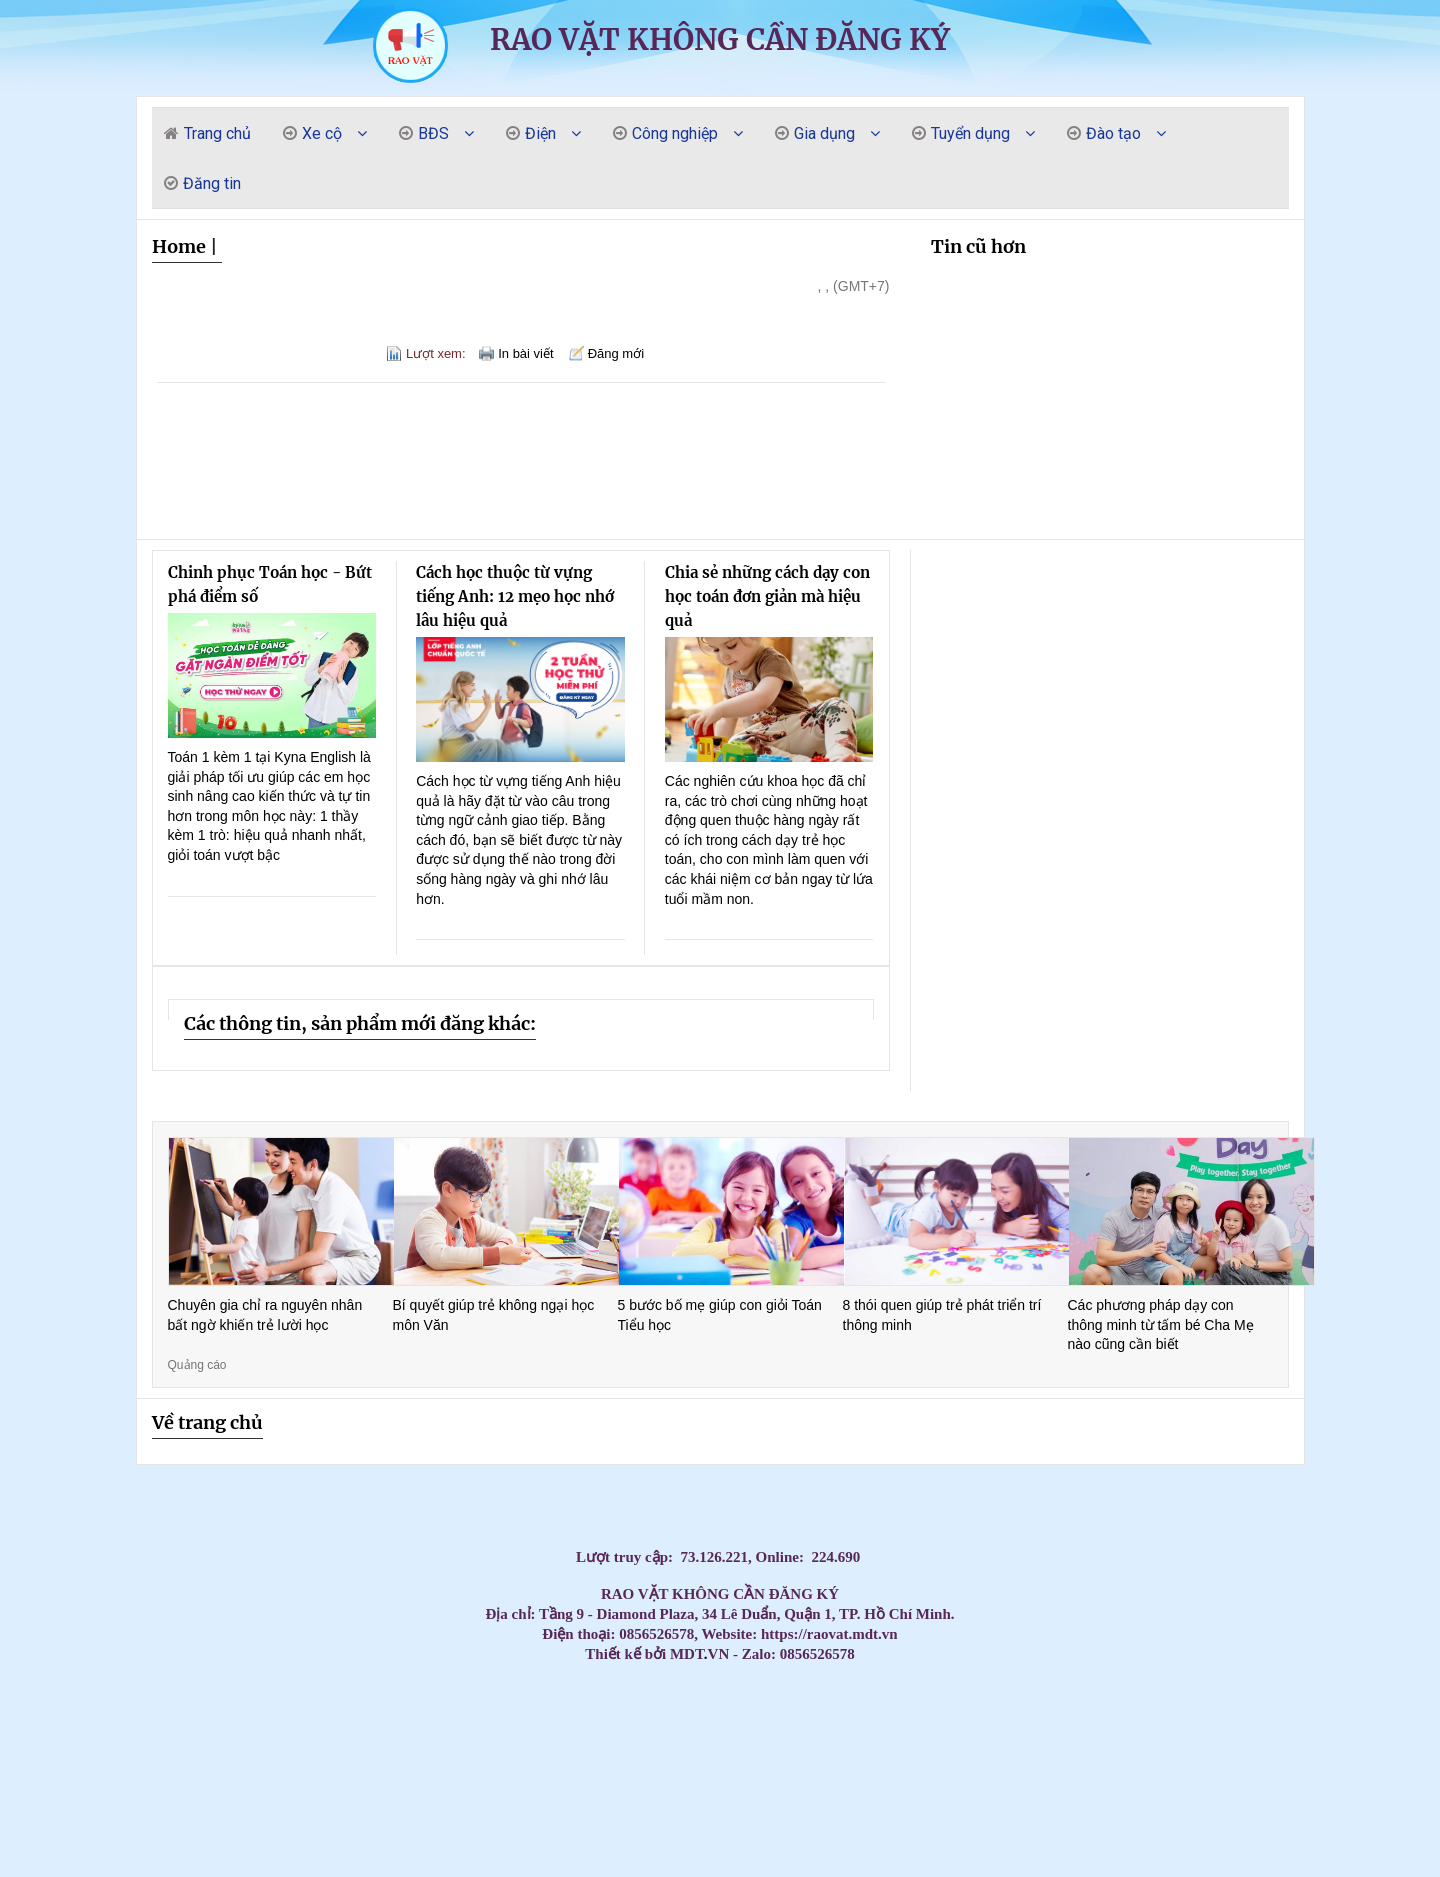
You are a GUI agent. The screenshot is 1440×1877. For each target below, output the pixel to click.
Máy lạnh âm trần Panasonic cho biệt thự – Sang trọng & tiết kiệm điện (975, 1737)
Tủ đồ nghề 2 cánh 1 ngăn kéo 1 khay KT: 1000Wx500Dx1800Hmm (450, 1839)
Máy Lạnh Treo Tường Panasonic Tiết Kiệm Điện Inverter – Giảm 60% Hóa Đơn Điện (1106, 1788)
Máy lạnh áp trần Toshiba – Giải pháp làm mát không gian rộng (620, 1805)
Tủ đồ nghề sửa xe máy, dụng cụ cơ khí (1299, 1822)
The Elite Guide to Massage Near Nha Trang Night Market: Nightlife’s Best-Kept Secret (703, 1703)
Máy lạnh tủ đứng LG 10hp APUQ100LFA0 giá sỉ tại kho (740, 1771)
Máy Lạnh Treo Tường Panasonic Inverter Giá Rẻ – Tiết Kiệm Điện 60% (557, 1788)
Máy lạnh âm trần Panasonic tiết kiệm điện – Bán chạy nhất (1165, 1737)
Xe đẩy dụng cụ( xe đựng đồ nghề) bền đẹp (510, 1873)
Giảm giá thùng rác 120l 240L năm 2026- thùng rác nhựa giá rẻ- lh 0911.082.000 (1128, 1822)
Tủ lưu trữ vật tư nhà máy (575, 1822)
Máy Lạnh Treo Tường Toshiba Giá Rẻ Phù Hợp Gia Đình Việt (1364, 1771)
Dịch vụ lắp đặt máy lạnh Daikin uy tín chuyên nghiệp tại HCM (275, 1873)
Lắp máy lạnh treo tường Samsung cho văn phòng (640, 1720)
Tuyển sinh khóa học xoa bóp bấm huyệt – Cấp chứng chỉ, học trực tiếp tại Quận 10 (1059, 1822)
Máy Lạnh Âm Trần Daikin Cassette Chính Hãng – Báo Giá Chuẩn (696, 1754)
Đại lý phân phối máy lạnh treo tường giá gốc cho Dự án (1208, 1805)
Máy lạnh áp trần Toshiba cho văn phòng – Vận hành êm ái (591, 1805)
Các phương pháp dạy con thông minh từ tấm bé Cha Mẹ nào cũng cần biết (1161, 1324)
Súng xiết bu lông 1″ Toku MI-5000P (671, 1822)
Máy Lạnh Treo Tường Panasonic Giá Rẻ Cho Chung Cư (440, 1788)
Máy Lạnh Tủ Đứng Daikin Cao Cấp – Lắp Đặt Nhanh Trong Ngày (287, 1703)
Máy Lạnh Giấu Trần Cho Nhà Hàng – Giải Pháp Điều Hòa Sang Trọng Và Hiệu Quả (405, 1788)
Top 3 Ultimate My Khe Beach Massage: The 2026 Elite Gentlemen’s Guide (1299, 1703)
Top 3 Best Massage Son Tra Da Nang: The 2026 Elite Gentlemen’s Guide (599, 1703)
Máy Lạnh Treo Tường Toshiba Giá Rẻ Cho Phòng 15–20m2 (27, 1788)
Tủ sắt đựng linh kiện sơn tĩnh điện (639, 1873)
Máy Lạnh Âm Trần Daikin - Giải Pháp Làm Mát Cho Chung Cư (667, 1754)
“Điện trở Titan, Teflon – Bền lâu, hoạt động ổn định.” (1162, 1856)
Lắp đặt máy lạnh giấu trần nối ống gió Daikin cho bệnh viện (985, 1839)
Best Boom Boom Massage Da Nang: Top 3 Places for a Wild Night (181, 1703)
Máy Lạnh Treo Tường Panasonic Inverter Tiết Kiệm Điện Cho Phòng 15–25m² (803, 1788)
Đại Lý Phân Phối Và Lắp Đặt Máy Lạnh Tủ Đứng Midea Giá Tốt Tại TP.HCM (602, 1754)
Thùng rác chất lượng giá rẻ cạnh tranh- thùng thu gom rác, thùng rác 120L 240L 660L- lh (701, 1822)
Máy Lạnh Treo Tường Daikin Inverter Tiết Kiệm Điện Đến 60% (358, 1805)
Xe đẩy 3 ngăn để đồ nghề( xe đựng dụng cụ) (619, 1822)
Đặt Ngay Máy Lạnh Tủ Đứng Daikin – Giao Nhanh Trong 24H (69, 1703)
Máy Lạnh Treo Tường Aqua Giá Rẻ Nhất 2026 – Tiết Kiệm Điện (340, 1771)
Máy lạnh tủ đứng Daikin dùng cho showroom (394, 1720)
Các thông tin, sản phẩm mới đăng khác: (360, 1023)
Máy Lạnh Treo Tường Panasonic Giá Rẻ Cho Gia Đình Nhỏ (651, 1788)
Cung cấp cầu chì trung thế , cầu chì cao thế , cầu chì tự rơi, (475, 1771)
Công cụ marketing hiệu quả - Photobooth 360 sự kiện (1196, 1822)
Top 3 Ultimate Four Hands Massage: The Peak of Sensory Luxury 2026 (1266, 1703)
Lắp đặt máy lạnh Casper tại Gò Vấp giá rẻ (372, 1720)
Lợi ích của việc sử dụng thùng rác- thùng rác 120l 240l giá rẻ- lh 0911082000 (207, 1873)
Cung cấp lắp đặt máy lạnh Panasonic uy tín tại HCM (1107, 1856)
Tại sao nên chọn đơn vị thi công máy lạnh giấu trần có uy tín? (227, 1839)
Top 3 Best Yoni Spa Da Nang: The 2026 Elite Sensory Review (1359, 1703)
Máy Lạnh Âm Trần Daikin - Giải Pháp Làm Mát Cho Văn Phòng (792, 1754)
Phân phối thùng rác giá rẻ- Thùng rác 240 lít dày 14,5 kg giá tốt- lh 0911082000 (447, 1754)
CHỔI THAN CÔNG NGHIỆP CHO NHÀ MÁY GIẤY (1360, 1737)
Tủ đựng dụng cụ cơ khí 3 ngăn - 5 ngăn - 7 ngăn (757, 1822)
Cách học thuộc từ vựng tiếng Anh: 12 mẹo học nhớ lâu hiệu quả (515, 596)
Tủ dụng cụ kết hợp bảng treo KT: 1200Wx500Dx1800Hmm (902, 1771)
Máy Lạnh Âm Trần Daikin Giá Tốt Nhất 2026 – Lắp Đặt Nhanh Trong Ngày (409, 1771)
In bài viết (525, 353)
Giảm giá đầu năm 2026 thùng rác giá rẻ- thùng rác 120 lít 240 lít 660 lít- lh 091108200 (1041, 1856)
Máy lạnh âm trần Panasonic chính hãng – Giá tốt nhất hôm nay (1035, 1737)
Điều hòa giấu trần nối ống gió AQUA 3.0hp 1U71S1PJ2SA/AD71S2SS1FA (500, 1788)
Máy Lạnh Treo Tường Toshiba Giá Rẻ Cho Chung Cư (1335, 1771)
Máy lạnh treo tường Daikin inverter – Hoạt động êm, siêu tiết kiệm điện (993, 1788)
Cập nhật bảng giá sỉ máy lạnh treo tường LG (250, 1737)
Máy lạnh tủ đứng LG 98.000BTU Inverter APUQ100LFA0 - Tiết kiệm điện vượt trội (506, 1856)
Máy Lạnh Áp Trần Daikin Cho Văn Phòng (887, 1805)
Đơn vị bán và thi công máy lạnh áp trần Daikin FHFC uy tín (590, 1771)
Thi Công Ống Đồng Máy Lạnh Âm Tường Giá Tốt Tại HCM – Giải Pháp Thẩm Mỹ (481, 1737)
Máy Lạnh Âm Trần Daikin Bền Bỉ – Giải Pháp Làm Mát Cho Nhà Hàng (381, 1754)
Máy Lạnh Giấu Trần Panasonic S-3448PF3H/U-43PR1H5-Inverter (801, 1822)
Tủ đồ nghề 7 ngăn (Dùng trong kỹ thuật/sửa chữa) (1239, 1839)
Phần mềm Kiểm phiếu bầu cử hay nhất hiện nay (388, 1822)
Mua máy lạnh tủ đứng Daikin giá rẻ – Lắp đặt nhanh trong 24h (420, 1720)
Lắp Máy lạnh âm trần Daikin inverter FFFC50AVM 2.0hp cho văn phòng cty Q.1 (1381, 1754)
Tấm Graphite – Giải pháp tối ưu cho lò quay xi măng (903, 1754)
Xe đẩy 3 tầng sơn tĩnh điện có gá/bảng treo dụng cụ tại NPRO (549, 1839)
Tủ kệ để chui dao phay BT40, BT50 (586, 1873)
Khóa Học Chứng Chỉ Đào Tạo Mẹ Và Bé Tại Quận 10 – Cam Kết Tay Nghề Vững (316, 1822)
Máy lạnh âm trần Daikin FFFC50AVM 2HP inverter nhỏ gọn (956, 1839)
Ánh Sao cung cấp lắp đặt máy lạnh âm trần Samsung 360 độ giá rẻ (271, 1856)
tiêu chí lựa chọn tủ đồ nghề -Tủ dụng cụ (475, 1822)
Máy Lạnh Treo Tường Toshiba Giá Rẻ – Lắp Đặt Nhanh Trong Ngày (57, 1788)
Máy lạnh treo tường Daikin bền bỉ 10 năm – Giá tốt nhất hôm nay (1281, 1788)
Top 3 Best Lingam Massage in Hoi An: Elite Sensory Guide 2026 (980, 1703)
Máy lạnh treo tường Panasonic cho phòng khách (312, 1788)
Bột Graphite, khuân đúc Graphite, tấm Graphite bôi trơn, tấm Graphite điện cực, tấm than (1043, 1839)
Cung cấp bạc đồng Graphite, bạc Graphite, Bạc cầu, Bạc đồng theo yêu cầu (1171, 1771)
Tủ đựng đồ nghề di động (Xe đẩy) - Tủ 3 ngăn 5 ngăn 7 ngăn (442, 1856)
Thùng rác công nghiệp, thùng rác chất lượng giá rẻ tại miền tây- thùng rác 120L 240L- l (664, 1839)
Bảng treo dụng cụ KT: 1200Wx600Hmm (292, 1771)
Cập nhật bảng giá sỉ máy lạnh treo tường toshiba (514, 1737)
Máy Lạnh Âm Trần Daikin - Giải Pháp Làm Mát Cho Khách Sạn (414, 1754)
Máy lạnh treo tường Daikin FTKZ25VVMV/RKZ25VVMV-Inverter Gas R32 (75, 1873)
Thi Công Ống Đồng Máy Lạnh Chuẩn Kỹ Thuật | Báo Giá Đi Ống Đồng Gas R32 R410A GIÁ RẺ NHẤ (1024, 1771)
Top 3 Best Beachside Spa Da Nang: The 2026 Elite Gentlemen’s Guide (42, 1720)
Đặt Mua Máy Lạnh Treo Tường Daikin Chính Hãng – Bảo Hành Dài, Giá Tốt (1091, 1720)
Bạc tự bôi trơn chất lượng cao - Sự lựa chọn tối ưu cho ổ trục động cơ (725, 1788)
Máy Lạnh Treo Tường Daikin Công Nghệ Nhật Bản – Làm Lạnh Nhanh (238, 1805)
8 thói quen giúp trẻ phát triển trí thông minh (942, 1315)
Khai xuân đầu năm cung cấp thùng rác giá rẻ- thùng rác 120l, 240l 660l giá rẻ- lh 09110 (256, 1822)
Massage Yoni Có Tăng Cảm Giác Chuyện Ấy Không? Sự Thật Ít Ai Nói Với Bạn (208, 1720)
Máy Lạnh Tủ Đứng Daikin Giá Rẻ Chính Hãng (378, 1703)
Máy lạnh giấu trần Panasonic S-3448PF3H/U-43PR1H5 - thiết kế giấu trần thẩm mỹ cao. (1415, 1822)
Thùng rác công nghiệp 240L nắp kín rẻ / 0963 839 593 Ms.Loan (735, 1805)
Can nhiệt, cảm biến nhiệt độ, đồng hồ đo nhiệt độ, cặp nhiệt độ (616, 1856)
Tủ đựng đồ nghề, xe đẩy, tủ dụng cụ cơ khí (1005, 1822)
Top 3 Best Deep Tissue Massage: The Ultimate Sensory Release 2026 (1389, 1703)
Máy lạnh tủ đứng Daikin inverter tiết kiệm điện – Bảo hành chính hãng (115, 1720)
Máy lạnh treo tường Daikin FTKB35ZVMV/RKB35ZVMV (498, 1822)
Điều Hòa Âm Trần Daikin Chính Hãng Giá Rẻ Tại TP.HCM (1101, 1754)
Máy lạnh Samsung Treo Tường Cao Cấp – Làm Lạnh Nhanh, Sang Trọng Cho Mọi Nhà (148, 1754)
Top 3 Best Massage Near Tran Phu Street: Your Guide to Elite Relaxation (949, 1703)
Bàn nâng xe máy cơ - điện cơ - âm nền (702, 1873)
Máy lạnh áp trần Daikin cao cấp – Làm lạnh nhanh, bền (1356, 1805)
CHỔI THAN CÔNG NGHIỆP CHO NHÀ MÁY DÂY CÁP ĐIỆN (1236, 1805)
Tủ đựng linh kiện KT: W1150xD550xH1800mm (565, 1873)
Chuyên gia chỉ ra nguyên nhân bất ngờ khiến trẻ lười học (265, 1315)
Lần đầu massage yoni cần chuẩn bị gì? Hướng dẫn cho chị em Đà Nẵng (1343, 1720)
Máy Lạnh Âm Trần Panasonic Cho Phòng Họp (1383, 1737)
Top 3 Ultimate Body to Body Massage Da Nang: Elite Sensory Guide (830, 1703)
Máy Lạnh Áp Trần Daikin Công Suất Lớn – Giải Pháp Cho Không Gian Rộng (858, 1805)
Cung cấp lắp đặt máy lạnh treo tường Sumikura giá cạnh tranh (404, 1703)
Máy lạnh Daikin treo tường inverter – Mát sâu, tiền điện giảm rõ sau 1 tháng (745, 1720)
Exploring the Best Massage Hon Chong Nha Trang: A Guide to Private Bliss (667, 1703)
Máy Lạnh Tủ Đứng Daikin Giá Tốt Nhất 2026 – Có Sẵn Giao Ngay (505, 1703)
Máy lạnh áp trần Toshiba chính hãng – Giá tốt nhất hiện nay (825, 1805)
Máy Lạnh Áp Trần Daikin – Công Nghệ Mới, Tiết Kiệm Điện (1031, 1805)
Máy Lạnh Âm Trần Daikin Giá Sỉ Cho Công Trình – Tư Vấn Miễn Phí (443, 1771)
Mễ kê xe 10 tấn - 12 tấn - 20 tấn (1415, 1856)
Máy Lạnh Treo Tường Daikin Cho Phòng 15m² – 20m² (70, 1805)
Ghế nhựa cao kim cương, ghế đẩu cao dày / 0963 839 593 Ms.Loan (504, 1805)
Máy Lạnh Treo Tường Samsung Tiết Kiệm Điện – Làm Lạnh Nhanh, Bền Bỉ (1133, 1771)
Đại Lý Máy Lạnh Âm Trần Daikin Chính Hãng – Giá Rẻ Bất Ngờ (266, 1771)
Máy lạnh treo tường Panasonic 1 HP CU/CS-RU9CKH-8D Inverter (48, 1839)
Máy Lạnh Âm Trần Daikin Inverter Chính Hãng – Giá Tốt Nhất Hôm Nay (849, 1754)
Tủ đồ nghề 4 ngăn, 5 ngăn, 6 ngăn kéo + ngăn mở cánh (1233, 1856)
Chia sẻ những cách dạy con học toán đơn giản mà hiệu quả (767, 596)
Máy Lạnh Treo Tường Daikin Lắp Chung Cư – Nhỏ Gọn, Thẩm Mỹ (100, 1805)
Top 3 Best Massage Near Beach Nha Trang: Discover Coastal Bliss (318, 1703)
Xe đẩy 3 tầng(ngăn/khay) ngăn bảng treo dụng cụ (1259, 1856)
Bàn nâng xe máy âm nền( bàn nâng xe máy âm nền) (113, 1856)
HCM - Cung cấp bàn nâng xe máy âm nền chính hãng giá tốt (304, 1873)
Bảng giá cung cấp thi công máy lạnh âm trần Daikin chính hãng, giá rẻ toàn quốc (1130, 1737)
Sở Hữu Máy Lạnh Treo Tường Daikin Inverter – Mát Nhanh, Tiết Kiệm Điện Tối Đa (1199, 1720)
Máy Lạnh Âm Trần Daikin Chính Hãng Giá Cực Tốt (819, 1754)
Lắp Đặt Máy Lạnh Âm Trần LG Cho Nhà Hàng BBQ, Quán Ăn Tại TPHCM (484, 1839)
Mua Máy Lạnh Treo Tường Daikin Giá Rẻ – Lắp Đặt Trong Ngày (177, 1805)
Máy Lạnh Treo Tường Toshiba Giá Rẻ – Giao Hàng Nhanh (120, 1788)
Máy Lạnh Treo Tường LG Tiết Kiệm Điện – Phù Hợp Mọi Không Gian (1270, 1771)
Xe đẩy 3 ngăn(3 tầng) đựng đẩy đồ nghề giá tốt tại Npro (21, 1856)
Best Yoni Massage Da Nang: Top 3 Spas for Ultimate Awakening (151, 1703)
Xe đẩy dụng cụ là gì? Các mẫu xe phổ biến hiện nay (577, 1839)
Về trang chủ (207, 1422)
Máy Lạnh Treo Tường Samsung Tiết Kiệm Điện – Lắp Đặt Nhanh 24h (770, 1771)
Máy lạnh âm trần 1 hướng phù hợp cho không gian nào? (1345, 1856)
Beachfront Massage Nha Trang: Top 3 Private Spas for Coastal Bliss (536, 1703)
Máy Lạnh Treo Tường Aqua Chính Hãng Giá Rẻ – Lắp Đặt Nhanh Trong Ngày (708, 1771)
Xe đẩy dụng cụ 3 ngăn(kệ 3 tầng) (1261, 1839)
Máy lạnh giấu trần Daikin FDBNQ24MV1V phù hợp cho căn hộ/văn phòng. (953, 1856)
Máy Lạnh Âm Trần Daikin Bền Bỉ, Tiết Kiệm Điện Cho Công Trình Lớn (336, 1754)
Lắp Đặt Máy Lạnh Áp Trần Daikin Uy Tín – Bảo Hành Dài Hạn (1060, 1805)
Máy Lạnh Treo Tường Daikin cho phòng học (152, 1805)
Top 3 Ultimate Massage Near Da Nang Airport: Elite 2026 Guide (891, 1703)
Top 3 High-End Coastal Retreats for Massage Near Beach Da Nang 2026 (38, 1754)
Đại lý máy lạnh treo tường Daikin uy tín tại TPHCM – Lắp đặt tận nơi (1308, 1720)
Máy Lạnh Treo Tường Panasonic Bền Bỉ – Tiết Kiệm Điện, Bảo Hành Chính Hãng (764, 1788)
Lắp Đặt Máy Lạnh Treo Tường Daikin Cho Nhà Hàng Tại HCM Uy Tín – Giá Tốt (570, 1737)
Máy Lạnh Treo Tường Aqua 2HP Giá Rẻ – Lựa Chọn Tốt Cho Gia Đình (373, 1771)
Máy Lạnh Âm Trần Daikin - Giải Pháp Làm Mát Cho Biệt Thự (481, 1754)
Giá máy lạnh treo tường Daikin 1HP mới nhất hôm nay (351, 1737)
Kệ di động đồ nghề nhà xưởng (777, 1822)
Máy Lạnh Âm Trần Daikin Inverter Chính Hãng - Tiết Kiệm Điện (1301, 1754)
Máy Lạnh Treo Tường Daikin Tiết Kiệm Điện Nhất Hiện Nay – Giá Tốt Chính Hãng (1415, 1788)
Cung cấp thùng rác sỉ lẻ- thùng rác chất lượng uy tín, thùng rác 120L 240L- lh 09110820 (607, 1720)
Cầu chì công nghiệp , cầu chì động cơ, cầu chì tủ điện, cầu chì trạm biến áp (944, 1805)
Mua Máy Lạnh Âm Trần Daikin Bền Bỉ (283, 1754)
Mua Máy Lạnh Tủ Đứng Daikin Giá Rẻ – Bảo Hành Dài (919, 1703)
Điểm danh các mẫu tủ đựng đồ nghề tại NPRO (660, 1873)
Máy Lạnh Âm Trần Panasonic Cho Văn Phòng (1337, 1737)
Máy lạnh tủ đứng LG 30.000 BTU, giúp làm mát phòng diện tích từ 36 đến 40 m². (1288, 1839)
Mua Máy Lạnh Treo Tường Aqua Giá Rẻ (534, 1771)
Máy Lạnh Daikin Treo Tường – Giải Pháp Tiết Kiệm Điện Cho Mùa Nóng (1161, 1720)
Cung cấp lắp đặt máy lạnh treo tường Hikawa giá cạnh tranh (1091, 1805)
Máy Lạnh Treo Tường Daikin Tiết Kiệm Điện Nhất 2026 (123, 1737)
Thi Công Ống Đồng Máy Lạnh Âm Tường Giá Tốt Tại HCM (914, 1737)
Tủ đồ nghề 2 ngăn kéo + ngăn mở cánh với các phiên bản (485, 1873)
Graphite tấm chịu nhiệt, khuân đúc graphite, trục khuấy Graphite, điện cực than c (1210, 1788)
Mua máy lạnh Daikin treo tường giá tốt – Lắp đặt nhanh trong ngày (803, 1720)
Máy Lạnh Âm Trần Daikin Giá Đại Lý (1326, 1754)
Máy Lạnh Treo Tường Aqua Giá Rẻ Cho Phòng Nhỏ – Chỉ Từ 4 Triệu (507, 1771)
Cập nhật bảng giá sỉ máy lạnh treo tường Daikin (299, 1737)
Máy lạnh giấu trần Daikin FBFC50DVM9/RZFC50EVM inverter (897, 1822)
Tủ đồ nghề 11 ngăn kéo (359, 1754)
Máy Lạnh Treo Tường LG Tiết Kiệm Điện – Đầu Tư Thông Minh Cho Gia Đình (832, 1771)
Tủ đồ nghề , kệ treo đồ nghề (1387, 1771)
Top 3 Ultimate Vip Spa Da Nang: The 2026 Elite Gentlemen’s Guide (567, 1703)
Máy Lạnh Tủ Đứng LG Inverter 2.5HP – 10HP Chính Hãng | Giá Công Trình (1234, 1771)
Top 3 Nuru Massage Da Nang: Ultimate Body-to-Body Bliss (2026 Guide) (414, 1737)
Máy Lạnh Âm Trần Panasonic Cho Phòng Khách (1291, 1737)
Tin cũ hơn (978, 246)
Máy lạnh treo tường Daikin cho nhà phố (966, 1788)
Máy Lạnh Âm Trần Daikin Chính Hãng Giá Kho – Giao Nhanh (1255, 1754)
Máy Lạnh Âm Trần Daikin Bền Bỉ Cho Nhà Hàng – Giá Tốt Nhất (258, 1754)
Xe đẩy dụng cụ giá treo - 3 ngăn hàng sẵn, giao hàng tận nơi (542, 1856)
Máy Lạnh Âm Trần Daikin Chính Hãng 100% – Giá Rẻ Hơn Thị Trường (760, 1754)
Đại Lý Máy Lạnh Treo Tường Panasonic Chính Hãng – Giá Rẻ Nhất (874, 1788)
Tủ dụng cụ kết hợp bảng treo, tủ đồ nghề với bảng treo (450, 1720)
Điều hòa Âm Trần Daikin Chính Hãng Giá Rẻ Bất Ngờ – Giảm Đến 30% (1069, 1754)
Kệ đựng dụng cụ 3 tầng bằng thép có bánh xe (845, 1856)
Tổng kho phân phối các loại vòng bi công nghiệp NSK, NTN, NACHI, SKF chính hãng (1136, 1703)
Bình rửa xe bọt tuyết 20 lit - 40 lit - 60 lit (866, 1856)
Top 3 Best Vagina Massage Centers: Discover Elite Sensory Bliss (1329, 1703)
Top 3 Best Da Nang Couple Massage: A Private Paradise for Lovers (1420, 1703)
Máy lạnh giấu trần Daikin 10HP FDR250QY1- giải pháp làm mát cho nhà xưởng (869, 1720)
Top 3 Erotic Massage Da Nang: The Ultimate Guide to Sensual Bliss (1171, 1703)
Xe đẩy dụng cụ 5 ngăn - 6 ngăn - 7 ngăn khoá (429, 1873)
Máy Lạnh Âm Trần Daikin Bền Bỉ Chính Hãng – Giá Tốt (305, 1754)
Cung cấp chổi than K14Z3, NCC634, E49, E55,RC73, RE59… (221, 1822)
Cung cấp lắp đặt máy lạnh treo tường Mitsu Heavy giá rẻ (1058, 1720)
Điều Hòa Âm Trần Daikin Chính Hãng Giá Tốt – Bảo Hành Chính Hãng (934, 1754)
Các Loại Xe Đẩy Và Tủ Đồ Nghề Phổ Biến (201, 1856)
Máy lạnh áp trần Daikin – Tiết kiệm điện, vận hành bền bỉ (1419, 1805)
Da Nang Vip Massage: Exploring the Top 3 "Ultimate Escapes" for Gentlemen (254, 1703)
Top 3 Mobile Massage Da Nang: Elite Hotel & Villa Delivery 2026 (1201, 1703)
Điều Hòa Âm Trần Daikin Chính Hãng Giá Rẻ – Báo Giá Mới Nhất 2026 (1035, 1754)
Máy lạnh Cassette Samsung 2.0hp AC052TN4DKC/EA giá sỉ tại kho (50, 1771)
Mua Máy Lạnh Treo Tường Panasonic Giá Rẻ (529, 1788)
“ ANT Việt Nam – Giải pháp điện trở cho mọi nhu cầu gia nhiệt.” (647, 1822)
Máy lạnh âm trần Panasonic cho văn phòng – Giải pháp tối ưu (1195, 1737)
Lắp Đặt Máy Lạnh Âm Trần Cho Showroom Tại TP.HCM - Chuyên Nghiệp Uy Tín (407, 1856)
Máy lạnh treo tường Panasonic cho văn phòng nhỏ (336, 1788)
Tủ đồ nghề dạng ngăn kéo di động (566, 1856)
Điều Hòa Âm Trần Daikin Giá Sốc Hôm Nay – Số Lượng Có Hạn (1157, 1754)
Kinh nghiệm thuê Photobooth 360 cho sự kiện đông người (1255, 1822)
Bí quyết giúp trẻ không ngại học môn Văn (494, 1315)
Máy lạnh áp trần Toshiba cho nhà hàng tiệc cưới (565, 1805)
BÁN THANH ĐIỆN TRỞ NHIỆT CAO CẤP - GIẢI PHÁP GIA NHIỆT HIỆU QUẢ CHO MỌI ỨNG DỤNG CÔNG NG (662, 1805)
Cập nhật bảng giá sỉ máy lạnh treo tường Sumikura (275, 1737)
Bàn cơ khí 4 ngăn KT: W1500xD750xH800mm (1320, 1822)
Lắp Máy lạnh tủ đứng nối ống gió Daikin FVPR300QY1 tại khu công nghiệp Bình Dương (668, 1771)
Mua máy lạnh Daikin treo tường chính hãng (637, 1737)
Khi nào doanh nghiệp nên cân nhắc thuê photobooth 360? (255, 1839)
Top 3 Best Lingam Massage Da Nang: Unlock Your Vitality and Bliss (173, 1720)
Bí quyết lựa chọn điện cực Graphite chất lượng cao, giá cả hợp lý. (1127, 1720)
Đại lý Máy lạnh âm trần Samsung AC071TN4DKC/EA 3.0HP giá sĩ (510, 1754)
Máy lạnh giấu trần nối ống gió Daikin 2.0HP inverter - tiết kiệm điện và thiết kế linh (1372, 1822)
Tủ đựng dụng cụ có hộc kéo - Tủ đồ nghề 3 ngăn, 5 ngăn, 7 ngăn (113, 1839)
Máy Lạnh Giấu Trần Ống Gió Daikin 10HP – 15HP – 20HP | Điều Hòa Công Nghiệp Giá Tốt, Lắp (671, 1737)
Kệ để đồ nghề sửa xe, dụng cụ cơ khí (1028, 1822)
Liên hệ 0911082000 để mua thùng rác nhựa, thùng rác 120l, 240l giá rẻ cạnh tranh (420, 1822)
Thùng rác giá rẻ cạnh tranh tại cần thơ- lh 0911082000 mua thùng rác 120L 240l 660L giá (624, 1771)
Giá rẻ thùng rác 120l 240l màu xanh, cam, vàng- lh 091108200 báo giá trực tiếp (608, 1737)
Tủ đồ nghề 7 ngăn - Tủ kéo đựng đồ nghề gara (400, 1839)
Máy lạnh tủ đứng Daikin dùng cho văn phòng (1006, 1703)
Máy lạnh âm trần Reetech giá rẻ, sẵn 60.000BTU (202, 1737)
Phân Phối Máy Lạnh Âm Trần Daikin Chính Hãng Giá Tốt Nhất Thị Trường (178, 1771)
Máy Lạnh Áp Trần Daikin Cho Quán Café (1116, 1805)
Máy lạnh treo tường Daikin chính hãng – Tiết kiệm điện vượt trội (1068, 1788)
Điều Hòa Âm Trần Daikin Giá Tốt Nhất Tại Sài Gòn (1127, 1754)
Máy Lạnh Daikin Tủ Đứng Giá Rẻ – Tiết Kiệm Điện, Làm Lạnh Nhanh (633, 1703)
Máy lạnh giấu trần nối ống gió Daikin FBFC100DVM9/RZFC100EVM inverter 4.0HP (112, 1873)
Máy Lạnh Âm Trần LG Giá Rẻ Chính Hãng (858, 1737)
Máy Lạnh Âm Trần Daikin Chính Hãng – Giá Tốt (239, 1771)
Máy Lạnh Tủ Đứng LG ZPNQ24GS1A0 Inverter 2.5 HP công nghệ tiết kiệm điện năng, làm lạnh (183, 1822)
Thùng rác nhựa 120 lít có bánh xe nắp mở (682, 1873)
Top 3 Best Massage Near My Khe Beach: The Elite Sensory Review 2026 (350, 1703)
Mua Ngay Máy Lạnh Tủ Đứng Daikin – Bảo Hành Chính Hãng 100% (38, 1703)
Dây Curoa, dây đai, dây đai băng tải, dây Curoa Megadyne (889, 1856)
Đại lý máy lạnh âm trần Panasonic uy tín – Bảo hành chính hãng (1095, 1737)
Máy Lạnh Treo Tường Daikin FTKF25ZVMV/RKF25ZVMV (525, 1822)
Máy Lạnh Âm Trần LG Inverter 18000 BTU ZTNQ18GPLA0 (1189, 1856)
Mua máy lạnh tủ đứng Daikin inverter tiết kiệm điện (146, 1720)
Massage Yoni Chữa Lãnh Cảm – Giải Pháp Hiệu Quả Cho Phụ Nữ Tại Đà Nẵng (78, 1720)
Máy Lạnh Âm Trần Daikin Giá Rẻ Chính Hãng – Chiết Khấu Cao (965, 1754)
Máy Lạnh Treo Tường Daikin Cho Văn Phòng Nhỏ (128, 1805)
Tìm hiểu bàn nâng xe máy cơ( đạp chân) (179, 1873)
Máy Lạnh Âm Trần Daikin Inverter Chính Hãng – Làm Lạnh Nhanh (212, 1771)
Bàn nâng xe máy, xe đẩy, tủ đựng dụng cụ (1396, 1856)
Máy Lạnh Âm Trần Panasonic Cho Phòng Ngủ (1314, 1737)
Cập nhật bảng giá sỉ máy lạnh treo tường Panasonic (325, 1737)
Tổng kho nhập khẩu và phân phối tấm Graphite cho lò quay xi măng (1410, 1737)
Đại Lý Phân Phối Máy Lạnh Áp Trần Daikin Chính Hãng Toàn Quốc (999, 1805)
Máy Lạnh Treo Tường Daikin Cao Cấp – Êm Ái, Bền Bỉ (269, 1805)
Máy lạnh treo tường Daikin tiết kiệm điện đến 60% (926, 1720)
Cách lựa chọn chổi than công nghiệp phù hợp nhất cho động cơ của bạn (1290, 1856)
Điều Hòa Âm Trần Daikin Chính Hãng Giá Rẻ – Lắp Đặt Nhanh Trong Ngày (1000, 1754)
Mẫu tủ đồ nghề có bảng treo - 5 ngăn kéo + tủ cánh (630, 1839)
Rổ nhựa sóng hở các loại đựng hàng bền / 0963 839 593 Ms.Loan (537, 1805)
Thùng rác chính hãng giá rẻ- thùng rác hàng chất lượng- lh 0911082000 (195, 1839)
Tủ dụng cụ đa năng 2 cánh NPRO (297, 1856)
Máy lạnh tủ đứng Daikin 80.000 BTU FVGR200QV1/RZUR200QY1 (918, 1856)
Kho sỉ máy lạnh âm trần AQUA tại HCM (286, 1822)
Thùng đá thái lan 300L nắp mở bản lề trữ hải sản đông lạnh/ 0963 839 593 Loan (196, 1788)
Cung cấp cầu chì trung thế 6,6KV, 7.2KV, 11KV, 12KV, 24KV (388, 1805)
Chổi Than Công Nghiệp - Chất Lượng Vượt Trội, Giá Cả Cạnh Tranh (438, 1703)
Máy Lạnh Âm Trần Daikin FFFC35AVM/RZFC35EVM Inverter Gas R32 (146, 1839)
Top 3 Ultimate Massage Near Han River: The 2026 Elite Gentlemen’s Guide (1233, 1703)
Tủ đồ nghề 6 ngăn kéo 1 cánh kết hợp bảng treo (900, 1720)
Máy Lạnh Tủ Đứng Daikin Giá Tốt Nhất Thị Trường (97, 1703)
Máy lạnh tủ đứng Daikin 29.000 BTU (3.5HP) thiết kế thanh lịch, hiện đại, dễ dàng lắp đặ (138, 1822)
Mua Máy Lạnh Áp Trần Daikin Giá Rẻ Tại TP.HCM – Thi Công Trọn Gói (1268, 1805)
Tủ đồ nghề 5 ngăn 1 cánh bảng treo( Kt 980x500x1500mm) (867, 1822)
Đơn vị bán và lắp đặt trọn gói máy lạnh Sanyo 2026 (538, 1737)
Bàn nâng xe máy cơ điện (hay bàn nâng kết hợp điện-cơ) (140, 1856)
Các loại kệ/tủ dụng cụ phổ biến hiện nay (18, 1873)
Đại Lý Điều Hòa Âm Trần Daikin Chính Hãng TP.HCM (879, 1754)
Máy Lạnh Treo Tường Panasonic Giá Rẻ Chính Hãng (624, 1788)
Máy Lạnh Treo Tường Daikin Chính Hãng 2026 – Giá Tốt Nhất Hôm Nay (438, 1805)
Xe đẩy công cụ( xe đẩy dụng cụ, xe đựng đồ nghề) (375, 1839)
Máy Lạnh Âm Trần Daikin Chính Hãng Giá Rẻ (313, 1771)
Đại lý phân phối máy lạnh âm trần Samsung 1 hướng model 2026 (649, 1856)
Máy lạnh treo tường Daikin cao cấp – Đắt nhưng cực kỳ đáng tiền (71, 1754)
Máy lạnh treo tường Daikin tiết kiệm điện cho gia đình (1310, 1788)
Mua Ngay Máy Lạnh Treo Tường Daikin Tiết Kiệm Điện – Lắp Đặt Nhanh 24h (992, 1720)
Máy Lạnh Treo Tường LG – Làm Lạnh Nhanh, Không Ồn (1204, 1771)
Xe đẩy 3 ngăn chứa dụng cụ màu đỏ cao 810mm (1077, 1839)
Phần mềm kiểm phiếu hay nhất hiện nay (956, 1822)
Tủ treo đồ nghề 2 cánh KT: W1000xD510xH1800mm (800, 1771)
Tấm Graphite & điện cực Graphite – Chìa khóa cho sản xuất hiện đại (381, 1737)
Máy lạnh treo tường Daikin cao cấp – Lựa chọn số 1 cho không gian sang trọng (188, 1754)
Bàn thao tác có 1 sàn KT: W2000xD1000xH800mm (1406, 1771)
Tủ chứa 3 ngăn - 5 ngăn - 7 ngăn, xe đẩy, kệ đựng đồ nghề (1095, 1822)
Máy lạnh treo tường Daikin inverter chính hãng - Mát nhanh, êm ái (834, 1720)
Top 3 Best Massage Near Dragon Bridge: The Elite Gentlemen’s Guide (739, 1703)
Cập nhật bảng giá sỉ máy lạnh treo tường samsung (226, 1737)
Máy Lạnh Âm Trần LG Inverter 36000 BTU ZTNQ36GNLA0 (208, 1805)
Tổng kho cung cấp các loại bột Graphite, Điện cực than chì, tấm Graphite (1165, 1822)
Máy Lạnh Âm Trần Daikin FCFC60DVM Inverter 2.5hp (928, 1839)
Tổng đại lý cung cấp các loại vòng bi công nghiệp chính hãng (1188, 1754)
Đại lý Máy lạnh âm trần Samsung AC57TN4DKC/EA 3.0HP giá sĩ (727, 1754)
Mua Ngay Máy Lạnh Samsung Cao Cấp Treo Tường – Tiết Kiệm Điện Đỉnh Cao (107, 1754)
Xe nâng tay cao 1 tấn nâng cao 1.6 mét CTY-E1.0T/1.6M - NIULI (985, 1856)
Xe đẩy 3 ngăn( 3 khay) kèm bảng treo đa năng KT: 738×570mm (334, 1873)
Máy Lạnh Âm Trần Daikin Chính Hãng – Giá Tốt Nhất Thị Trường (107, 1771)
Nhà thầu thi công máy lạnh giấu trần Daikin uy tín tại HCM (472, 1856)
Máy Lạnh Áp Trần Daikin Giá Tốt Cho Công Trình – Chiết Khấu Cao (1142, 1805)
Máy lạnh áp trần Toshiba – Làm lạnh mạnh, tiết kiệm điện (796, 1805)
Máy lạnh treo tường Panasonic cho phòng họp (228, 1788)
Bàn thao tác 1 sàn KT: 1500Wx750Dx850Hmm (716, 1720)
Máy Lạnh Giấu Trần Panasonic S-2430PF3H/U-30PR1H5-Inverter (517, 1839)
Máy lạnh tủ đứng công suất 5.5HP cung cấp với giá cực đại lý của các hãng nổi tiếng (1231, 1737)
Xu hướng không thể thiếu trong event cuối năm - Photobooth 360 (1225, 1822)
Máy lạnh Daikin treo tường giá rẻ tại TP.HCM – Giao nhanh (151, 1737)
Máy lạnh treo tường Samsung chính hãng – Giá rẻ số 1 (573, 1720)
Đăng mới (616, 353)
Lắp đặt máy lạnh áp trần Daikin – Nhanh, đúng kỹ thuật (1299, 1805)
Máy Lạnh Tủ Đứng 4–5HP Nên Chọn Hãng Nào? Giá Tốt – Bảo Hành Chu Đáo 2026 (746, 1737)
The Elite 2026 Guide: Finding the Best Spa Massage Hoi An (801, 1703)
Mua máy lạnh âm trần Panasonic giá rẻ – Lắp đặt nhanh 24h (1066, 1737)
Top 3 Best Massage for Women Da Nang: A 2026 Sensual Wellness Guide (471, 1703)
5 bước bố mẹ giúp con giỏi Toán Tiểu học (720, 1315)
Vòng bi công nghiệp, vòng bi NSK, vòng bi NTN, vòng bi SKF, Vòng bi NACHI (172, 1856)
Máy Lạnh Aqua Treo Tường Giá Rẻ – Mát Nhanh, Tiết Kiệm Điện (560, 1771)
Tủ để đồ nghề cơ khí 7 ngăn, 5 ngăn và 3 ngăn (1102, 1839)
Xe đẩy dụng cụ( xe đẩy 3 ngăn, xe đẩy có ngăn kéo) (758, 1856)
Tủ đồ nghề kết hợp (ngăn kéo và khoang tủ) (781, 1856)
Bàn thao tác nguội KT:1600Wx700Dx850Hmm (25, 1822)
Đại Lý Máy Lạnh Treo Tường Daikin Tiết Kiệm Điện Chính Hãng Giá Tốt (1247, 1788)
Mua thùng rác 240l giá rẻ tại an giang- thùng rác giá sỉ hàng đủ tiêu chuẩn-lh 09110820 (216, 1703)
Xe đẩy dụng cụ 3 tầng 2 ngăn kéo (1211, 1856)
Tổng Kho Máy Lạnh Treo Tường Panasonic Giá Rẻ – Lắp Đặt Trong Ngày (593, 1788)
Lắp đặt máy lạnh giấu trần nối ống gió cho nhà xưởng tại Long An (956, 1720)
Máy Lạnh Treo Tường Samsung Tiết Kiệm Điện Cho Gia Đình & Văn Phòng (869, 1771)
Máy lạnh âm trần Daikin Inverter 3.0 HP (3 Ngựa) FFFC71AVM (298, 1805)
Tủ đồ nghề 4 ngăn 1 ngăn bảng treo (412, 1805)
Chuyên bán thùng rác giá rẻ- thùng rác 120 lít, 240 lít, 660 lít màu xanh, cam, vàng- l (1221, 1754)
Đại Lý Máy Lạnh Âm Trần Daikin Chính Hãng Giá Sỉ (79, 1771)
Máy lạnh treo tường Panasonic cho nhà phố (290, 1788)
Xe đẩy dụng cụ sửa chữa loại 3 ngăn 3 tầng (1320, 1856)
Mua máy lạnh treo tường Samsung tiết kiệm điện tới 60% (509, 1720)
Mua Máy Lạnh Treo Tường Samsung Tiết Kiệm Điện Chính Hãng (1065, 1771)
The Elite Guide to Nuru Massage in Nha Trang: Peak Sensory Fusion (1100, 1703)
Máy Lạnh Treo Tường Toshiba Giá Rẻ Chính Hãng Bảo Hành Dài (89, 1788)
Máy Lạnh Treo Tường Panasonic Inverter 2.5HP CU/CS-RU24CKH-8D (80, 1839)
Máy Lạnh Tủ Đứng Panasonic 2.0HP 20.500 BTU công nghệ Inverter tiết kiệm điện (56, 1822)
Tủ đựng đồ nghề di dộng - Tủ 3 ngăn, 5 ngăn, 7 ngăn (1372, 1856)
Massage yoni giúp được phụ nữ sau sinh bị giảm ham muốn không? (315, 1720)
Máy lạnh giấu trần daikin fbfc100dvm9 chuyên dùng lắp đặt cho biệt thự (1387, 1805)
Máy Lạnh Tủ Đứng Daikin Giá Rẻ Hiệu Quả (11, 1703)
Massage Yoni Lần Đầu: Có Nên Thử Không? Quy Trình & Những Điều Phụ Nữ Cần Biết (44, 1737)
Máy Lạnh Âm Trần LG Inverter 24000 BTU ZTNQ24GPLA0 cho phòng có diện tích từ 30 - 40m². (1330, 1839)
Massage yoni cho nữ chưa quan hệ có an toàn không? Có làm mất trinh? (1378, 1720)
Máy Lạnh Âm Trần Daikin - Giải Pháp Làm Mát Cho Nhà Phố (568, 1754)
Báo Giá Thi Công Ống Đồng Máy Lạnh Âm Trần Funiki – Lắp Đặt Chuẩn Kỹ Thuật (979, 1771)
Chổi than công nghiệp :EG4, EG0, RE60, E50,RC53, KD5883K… (636, 1754)
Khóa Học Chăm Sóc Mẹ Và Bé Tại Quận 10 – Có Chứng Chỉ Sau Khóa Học (839, 1788)
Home (179, 246)
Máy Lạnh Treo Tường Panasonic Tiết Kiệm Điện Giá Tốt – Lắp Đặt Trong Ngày (936, 1788)
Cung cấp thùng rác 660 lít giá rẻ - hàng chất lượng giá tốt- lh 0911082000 (1341, 1788)
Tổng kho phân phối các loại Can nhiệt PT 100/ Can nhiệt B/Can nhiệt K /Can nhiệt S (769, 1873)
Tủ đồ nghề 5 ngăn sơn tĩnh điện (1277, 1754)
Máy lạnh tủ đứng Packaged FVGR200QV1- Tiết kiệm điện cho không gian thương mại (327, 1856)
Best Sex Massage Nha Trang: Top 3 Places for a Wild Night (123, 1703)
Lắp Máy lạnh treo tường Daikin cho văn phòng (775, 1720)
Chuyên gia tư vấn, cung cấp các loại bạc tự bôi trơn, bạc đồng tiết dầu (542, 1720)
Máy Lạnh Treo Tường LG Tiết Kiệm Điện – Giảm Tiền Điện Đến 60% (1304, 1771)
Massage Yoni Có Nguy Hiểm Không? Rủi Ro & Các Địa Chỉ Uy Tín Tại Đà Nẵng (280, 1720)
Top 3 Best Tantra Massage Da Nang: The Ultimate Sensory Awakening (862, 1703)
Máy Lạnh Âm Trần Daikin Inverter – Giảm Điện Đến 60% (1349, 1754)
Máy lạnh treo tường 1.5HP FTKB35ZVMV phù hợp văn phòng (1328, 1805)
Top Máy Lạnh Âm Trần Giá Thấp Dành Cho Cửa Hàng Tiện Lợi (327, 1805)
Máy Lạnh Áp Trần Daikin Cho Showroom (974, 1805)
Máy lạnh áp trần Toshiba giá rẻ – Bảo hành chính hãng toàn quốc (472, 1805)
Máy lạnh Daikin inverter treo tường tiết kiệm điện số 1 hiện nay (711, 1737)
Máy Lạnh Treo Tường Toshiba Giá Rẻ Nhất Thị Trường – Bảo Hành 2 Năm (366, 1788)
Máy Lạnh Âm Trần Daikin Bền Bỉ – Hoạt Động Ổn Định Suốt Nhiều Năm (225, 1754)
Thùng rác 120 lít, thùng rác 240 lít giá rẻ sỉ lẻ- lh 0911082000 (910, 1805)
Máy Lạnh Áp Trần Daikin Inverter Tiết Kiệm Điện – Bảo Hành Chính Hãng (1177, 1805)
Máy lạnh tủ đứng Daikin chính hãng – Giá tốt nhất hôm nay (346, 1720)
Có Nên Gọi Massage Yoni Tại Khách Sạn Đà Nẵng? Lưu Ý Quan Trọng (244, 1720)
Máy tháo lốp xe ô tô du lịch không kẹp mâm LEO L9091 (904, 1788)
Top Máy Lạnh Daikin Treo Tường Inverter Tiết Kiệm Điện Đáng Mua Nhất (1413, 1720)
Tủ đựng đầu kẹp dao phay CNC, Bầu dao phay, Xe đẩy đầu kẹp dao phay (150, 1873)
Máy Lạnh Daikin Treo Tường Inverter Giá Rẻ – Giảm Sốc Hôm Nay (1274, 1720)
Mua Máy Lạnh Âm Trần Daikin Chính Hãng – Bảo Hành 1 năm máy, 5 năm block (142, 1771)
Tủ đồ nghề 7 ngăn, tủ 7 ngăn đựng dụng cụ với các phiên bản (538, 1873)
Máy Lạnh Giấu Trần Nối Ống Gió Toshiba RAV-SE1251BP (468, 1788)
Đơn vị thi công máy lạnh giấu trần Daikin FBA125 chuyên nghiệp (765, 1805)
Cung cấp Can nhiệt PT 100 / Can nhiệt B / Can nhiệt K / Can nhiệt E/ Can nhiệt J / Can (788, 1737)
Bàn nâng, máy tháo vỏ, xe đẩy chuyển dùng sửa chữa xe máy (446, 1737)
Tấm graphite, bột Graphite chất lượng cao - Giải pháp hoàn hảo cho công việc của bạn (155, 1788)
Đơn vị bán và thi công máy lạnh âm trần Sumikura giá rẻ (540, 1754)
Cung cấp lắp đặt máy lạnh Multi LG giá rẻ (1011, 1839)
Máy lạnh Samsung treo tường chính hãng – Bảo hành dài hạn (480, 1720)
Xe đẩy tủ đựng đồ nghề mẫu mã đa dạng (424, 1839)
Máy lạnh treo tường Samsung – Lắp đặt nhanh (694, 1720)
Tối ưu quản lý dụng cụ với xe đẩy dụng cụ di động (980, 1822)
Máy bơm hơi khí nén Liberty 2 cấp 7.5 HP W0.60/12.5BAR (839, 1839)
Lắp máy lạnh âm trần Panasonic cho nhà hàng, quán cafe (1007, 1737)
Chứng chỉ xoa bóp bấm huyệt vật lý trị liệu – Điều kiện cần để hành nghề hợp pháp (804, 1839)
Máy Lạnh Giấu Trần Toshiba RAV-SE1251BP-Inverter (604, 1839)
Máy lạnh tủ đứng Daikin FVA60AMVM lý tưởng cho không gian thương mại (730, 1873)
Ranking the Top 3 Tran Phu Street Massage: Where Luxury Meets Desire (771, 1703)
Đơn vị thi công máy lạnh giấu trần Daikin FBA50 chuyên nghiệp (455, 1873)
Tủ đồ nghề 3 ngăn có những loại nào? (1279, 1822)
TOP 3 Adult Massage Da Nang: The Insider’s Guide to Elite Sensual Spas (1033, 1703)
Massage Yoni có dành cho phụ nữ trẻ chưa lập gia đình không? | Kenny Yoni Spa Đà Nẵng (87, 1737)
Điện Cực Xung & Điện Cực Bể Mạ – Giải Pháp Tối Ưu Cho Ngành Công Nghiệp (356, 1822)
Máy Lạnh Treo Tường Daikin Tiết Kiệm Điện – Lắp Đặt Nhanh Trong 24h (1377, 1788)
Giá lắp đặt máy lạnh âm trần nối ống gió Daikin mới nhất (43, 1873)
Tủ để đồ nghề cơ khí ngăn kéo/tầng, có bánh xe (587, 1856)
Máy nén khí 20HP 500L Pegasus (170, 1839)
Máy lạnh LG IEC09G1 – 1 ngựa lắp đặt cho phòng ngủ (88, 1856)
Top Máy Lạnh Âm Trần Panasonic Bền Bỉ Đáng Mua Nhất (1267, 1737)
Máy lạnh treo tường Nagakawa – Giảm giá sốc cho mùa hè (943, 1737)
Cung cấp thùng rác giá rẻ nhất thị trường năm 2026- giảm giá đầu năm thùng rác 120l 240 (233, 1856)
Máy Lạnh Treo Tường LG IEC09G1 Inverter (1363, 1839)
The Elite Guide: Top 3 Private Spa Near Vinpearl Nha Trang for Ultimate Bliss (1067, 1703)
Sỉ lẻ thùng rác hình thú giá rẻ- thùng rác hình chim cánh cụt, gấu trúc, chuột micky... (259, 1788)
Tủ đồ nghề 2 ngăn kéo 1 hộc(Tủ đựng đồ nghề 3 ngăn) (902, 1839)
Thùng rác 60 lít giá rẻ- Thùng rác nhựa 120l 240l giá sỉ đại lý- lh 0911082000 (611, 1873)
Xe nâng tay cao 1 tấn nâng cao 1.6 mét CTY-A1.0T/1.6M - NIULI (1134, 1856)
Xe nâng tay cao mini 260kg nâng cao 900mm (1010, 1856)
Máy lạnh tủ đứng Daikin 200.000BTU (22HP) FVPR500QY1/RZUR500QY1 (928, 1822)
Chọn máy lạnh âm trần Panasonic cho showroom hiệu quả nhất (883, 1737)
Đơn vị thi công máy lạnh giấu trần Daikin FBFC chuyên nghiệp (668, 1720)
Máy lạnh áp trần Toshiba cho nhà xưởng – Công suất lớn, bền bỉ (705, 1805)
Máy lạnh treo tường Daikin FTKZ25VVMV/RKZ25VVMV (595, 1822)
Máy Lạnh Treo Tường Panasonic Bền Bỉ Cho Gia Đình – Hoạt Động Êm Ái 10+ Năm (686, 1788)
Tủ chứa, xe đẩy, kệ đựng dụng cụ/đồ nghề (451, 1822)
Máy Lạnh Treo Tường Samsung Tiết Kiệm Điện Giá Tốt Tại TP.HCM (1098, 1771)
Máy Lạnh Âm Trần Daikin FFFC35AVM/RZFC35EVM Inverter (347, 1839)
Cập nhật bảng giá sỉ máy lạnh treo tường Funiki (178, 1737)
